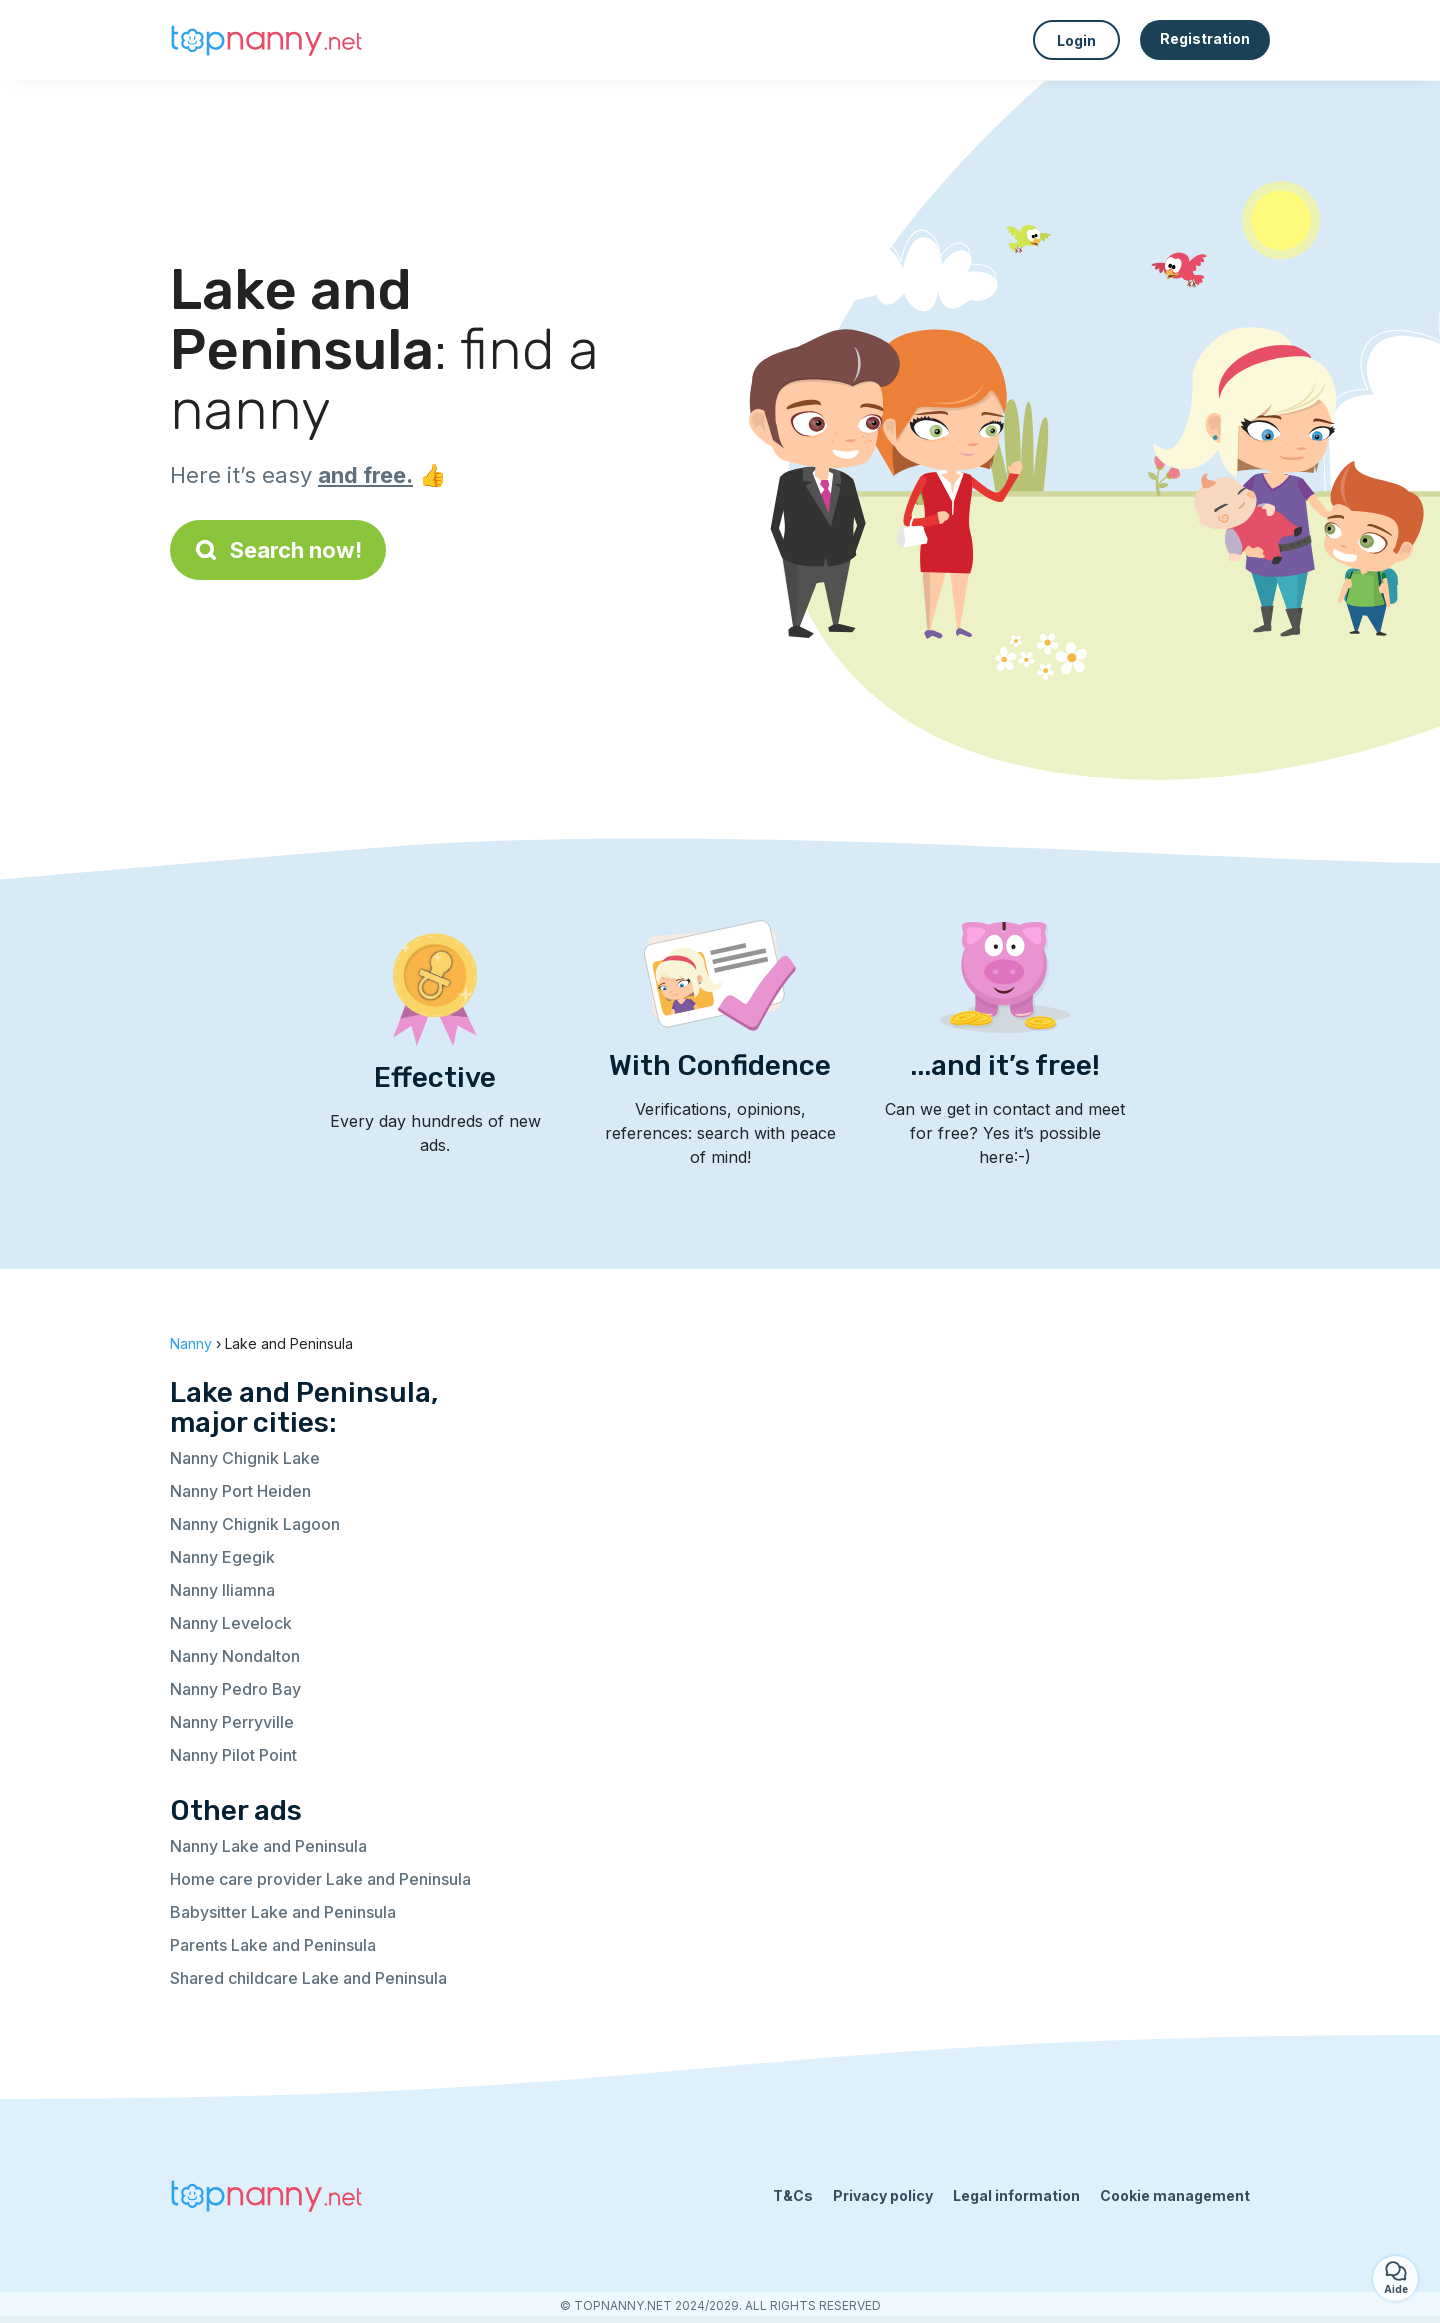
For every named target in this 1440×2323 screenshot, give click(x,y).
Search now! (278, 550)
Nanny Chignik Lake (245, 1458)
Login (1076, 40)
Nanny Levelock (231, 1623)
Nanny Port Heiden (240, 1491)
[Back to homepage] (270, 40)
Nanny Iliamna (222, 1590)
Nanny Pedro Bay (235, 1689)
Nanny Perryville (232, 1722)
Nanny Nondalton (235, 1656)
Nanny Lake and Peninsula (268, 1846)
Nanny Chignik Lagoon (255, 1524)
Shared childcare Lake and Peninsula (308, 1978)
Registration (1205, 38)
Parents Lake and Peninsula (273, 1945)
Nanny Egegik (222, 1557)
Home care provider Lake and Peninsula (320, 1879)
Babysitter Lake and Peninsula (283, 1912)
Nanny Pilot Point (233, 1755)
